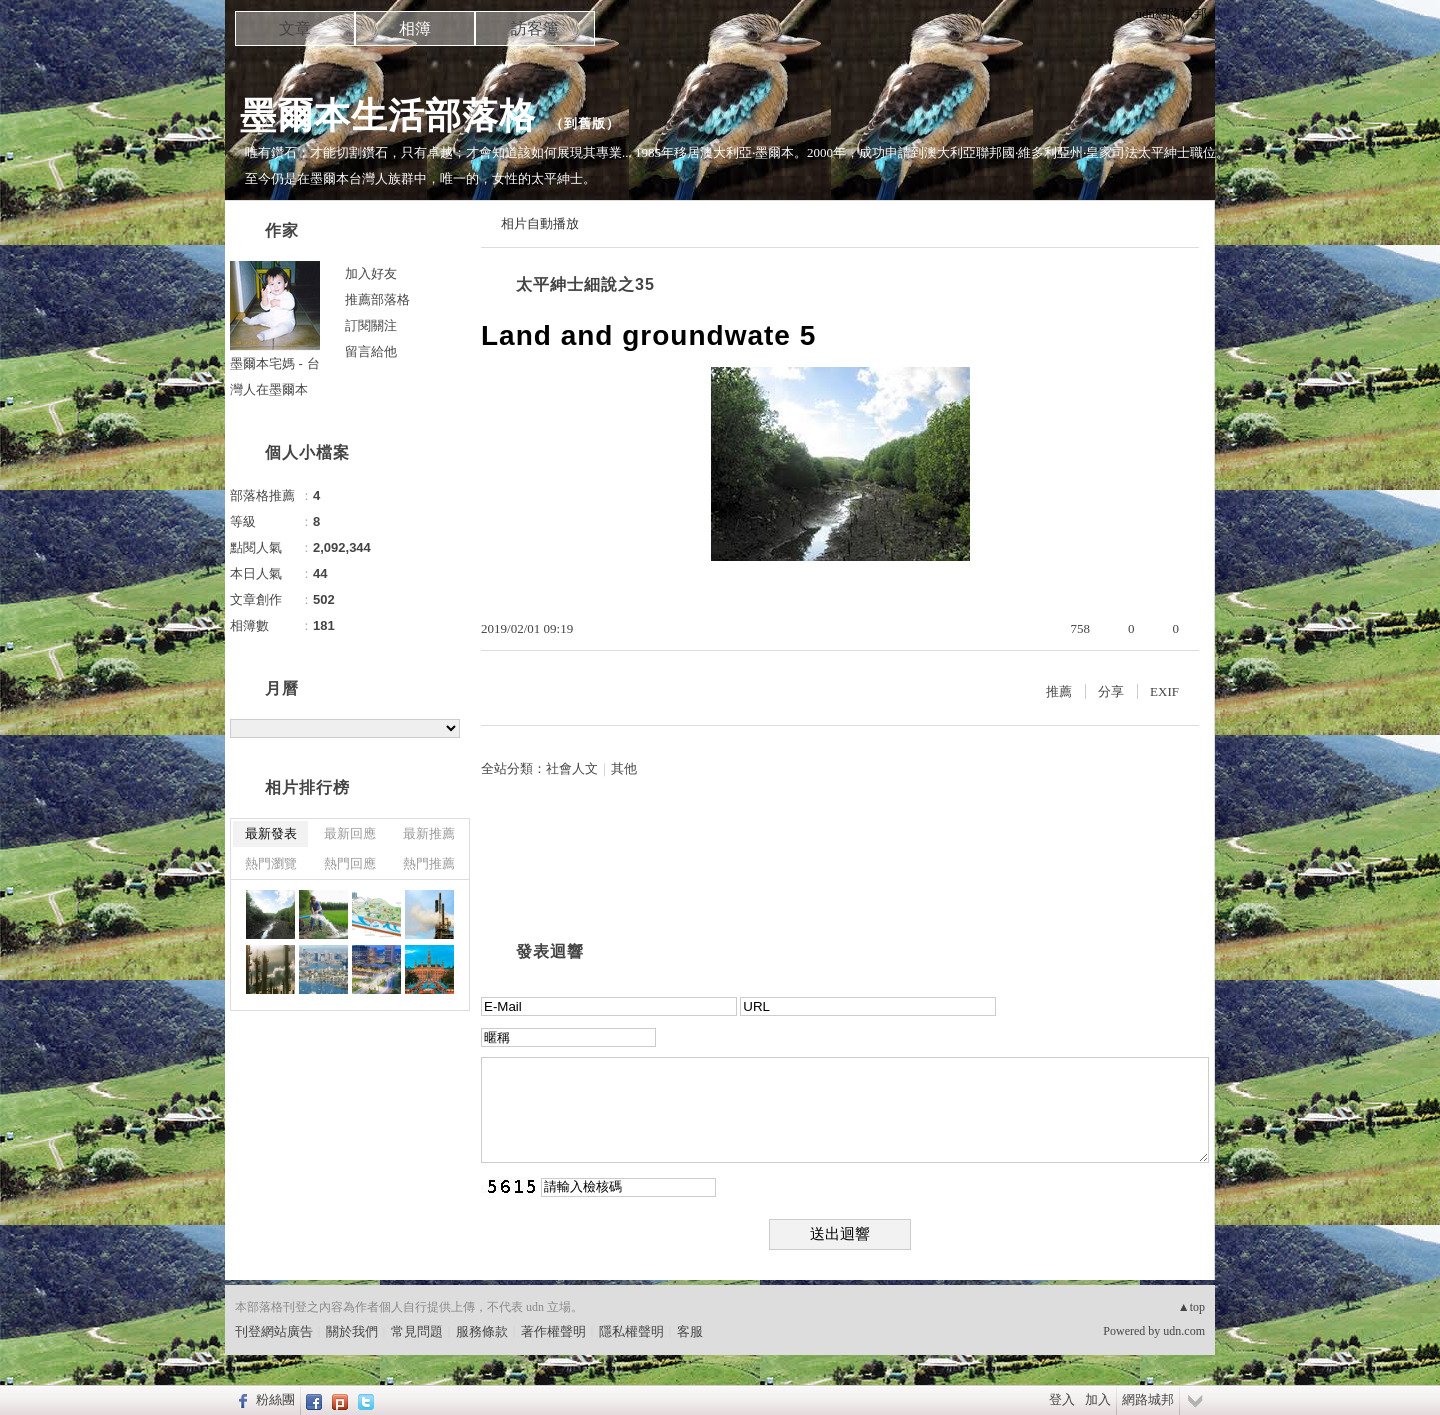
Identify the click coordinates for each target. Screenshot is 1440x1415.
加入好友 (371, 273)
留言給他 (371, 351)
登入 (1062, 1399)
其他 (624, 768)
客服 (690, 1331)
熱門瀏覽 (271, 863)
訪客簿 (535, 28)
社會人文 (572, 768)
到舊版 (585, 123)
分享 (1111, 691)
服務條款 (482, 1331)
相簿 (415, 28)
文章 (295, 28)
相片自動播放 (540, 223)
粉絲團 (275, 1399)
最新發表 (271, 833)
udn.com (1184, 1331)
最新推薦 (429, 833)
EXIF (1164, 691)
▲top (1191, 1307)
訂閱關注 (371, 325)
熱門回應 (350, 863)
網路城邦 (1148, 1399)
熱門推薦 (429, 863)
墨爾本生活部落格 (388, 115)
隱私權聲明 (631, 1331)
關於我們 (352, 1331)
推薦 (1059, 691)
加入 (1098, 1399)
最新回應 (350, 833)
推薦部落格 (377, 299)
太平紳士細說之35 (585, 284)
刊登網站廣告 (274, 1331)
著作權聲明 (553, 1331)
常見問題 (417, 1331)
